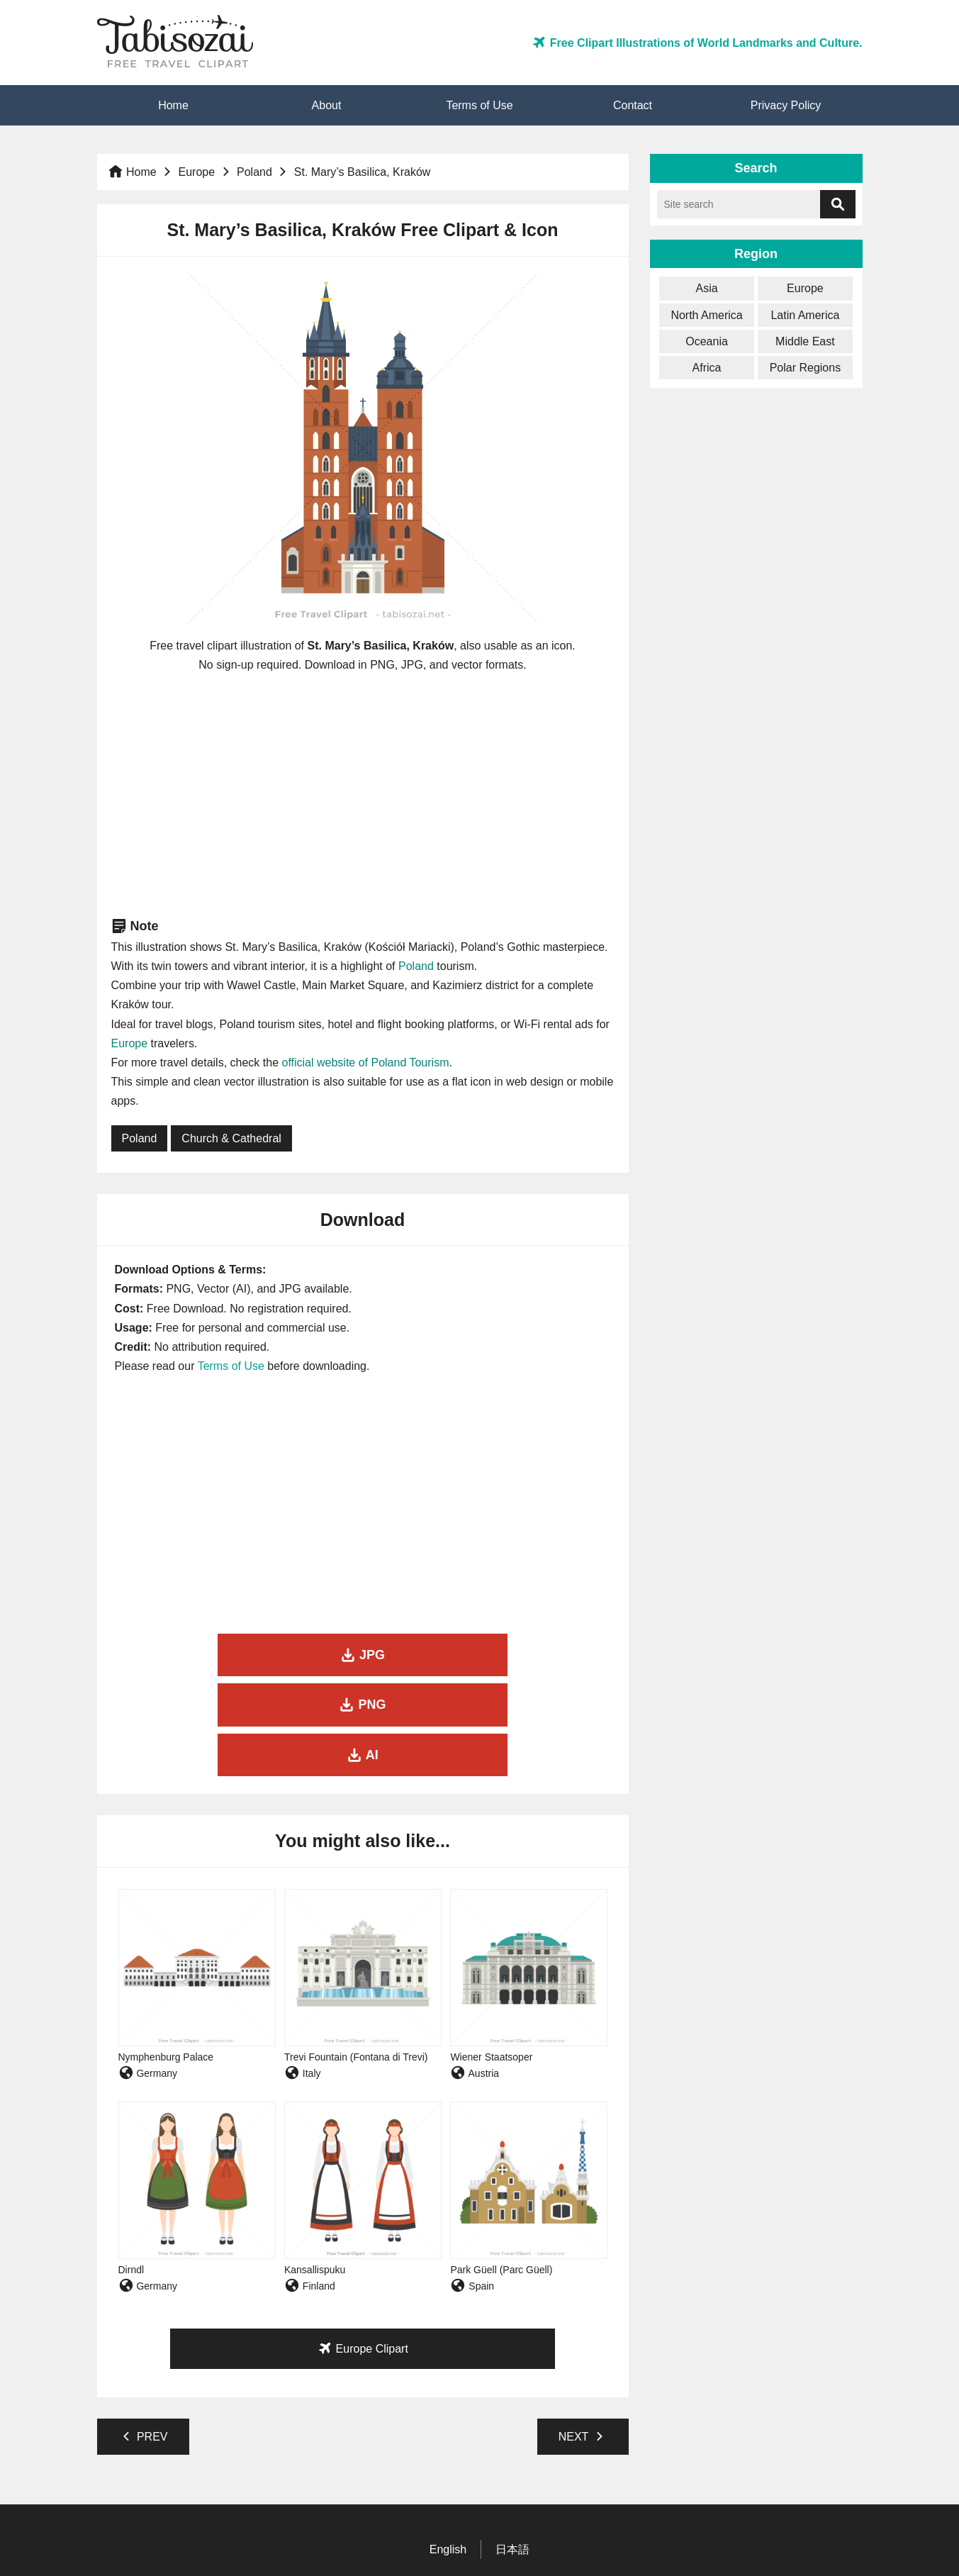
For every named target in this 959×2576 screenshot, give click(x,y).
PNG (362, 1655)
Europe (197, 172)
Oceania (706, 341)
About (327, 105)
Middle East (805, 341)
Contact (632, 105)
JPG (193, 1655)
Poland (254, 172)
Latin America (804, 315)
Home (173, 105)
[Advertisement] (362, 795)
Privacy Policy (786, 105)
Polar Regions (805, 368)
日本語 (512, 2449)
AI (532, 1655)
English (448, 2449)
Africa (707, 368)
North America (706, 315)
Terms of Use (479, 105)
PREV (143, 2336)
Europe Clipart (362, 2248)
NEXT (583, 2336)
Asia (707, 288)
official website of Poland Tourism (365, 1062)
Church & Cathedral (231, 1138)
